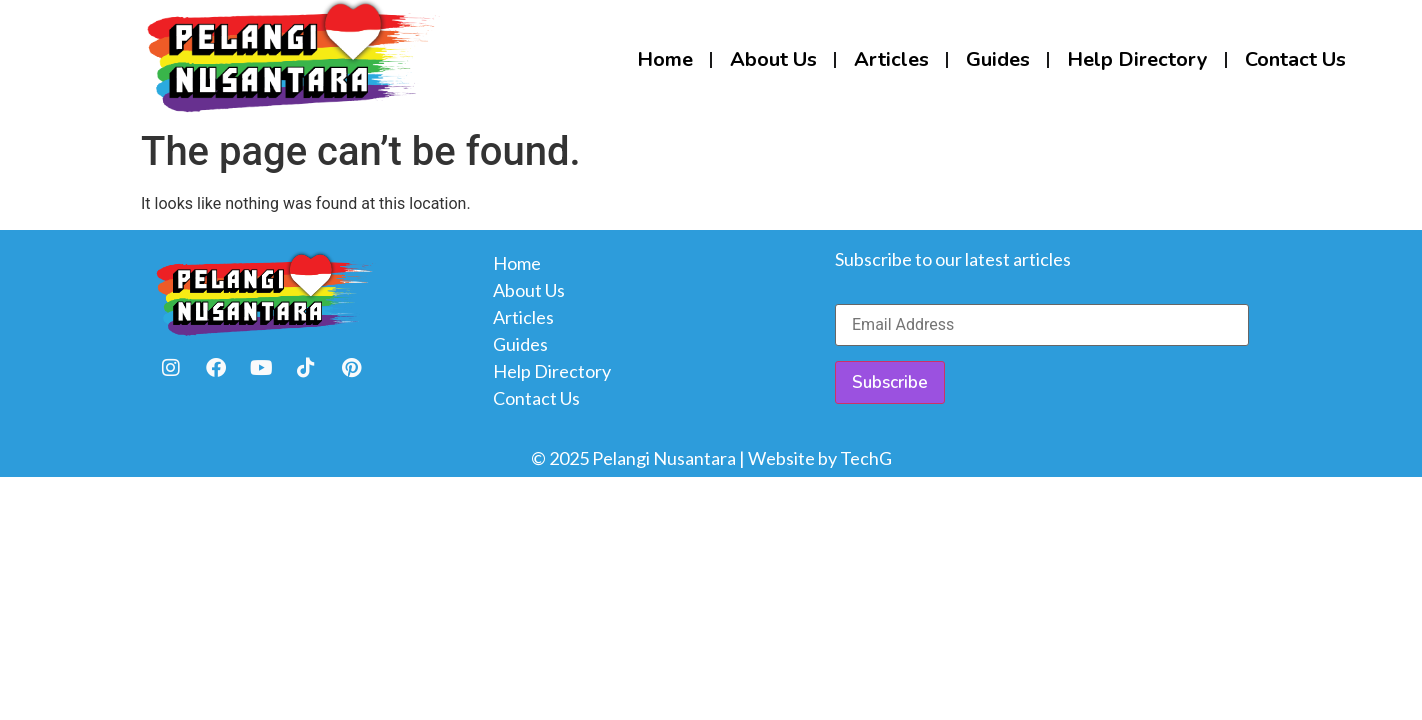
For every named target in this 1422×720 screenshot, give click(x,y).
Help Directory (1137, 59)
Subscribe (890, 382)
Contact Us (1295, 59)
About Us (773, 59)
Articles (891, 59)
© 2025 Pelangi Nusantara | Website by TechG (711, 458)
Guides (998, 59)
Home (665, 59)
